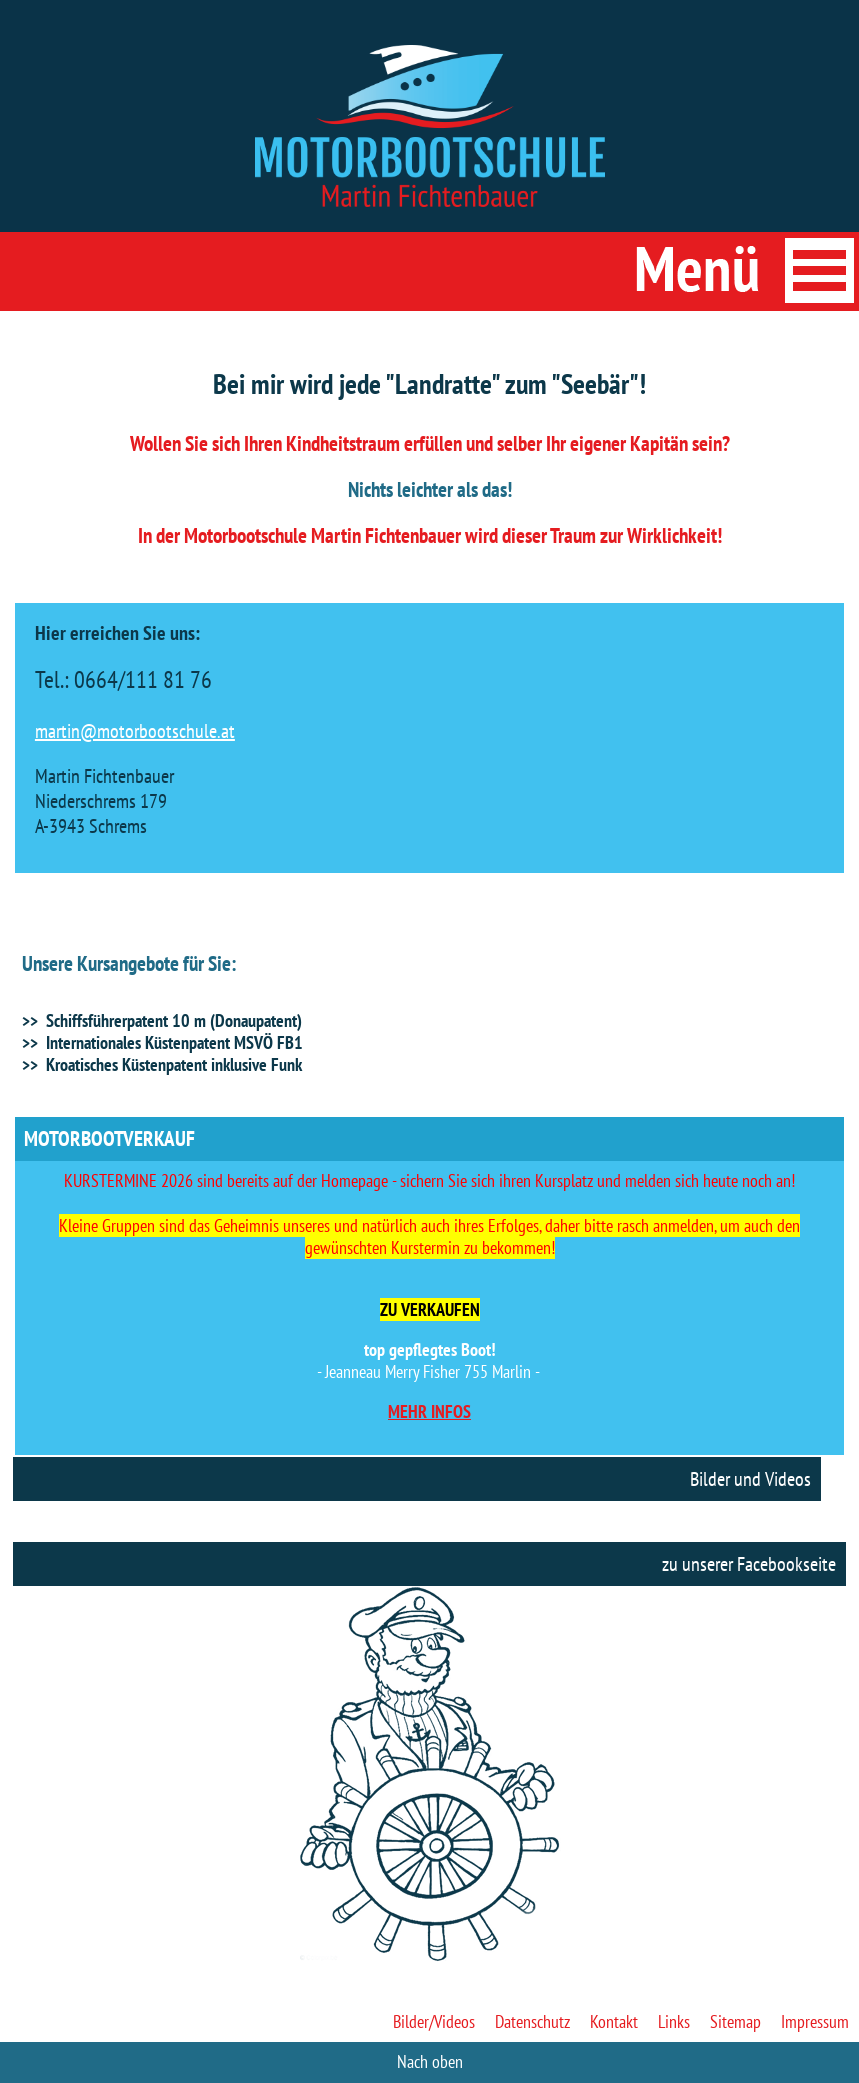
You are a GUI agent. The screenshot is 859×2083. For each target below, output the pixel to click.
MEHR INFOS (429, 1411)
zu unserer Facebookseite (749, 1564)
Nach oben (430, 2061)
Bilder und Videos (750, 1479)
